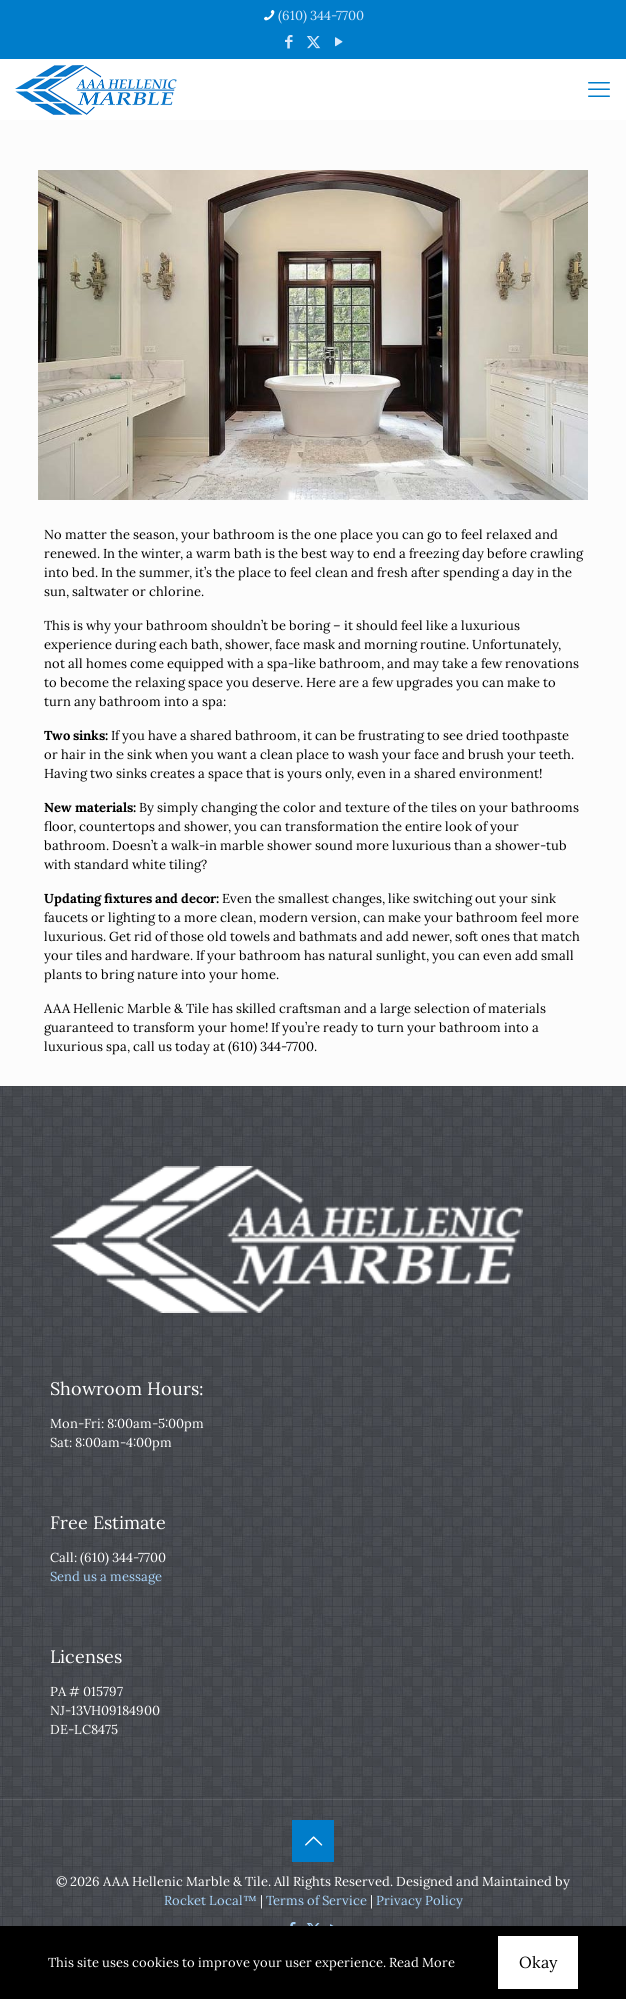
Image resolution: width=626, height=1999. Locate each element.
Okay (538, 1962)
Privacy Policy (419, 1900)
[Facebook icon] (288, 41)
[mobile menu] (599, 89)
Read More (422, 1962)
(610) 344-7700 (123, 1557)
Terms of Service (316, 1900)
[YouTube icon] (338, 41)
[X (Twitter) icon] (313, 41)
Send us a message (106, 1576)
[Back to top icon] (313, 1841)
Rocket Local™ (210, 1900)
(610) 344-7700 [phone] (321, 15)
